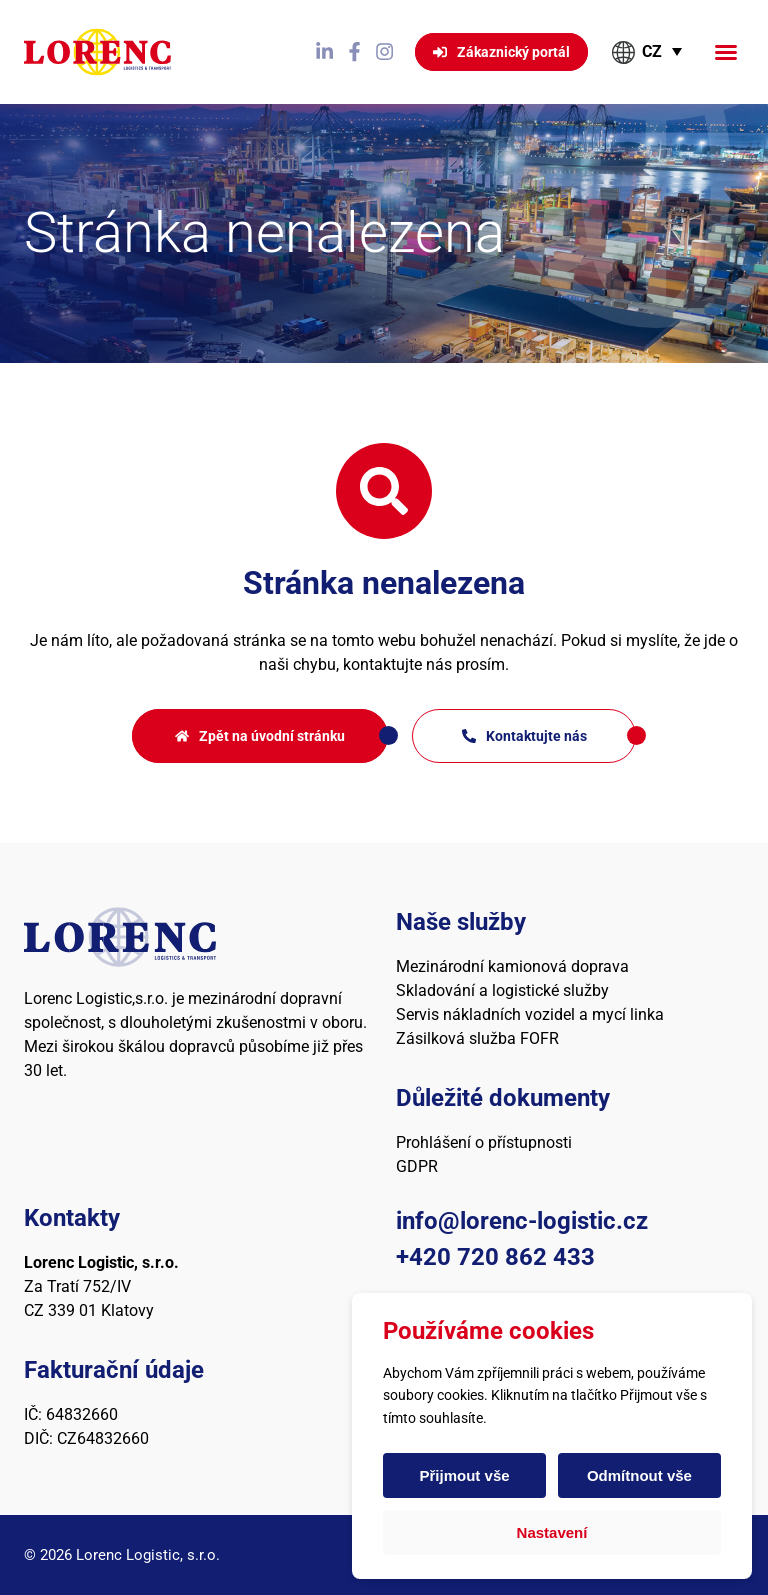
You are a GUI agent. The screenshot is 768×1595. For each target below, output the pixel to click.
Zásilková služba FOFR (477, 1038)
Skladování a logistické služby (502, 990)
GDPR (417, 1166)
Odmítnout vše (638, 1475)
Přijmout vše (465, 1475)
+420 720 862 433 (495, 1257)
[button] (726, 52)
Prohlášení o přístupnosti (484, 1142)
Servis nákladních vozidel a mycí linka (530, 1014)
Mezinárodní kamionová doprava (512, 966)
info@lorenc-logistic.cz (522, 1221)
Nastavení (552, 1532)
